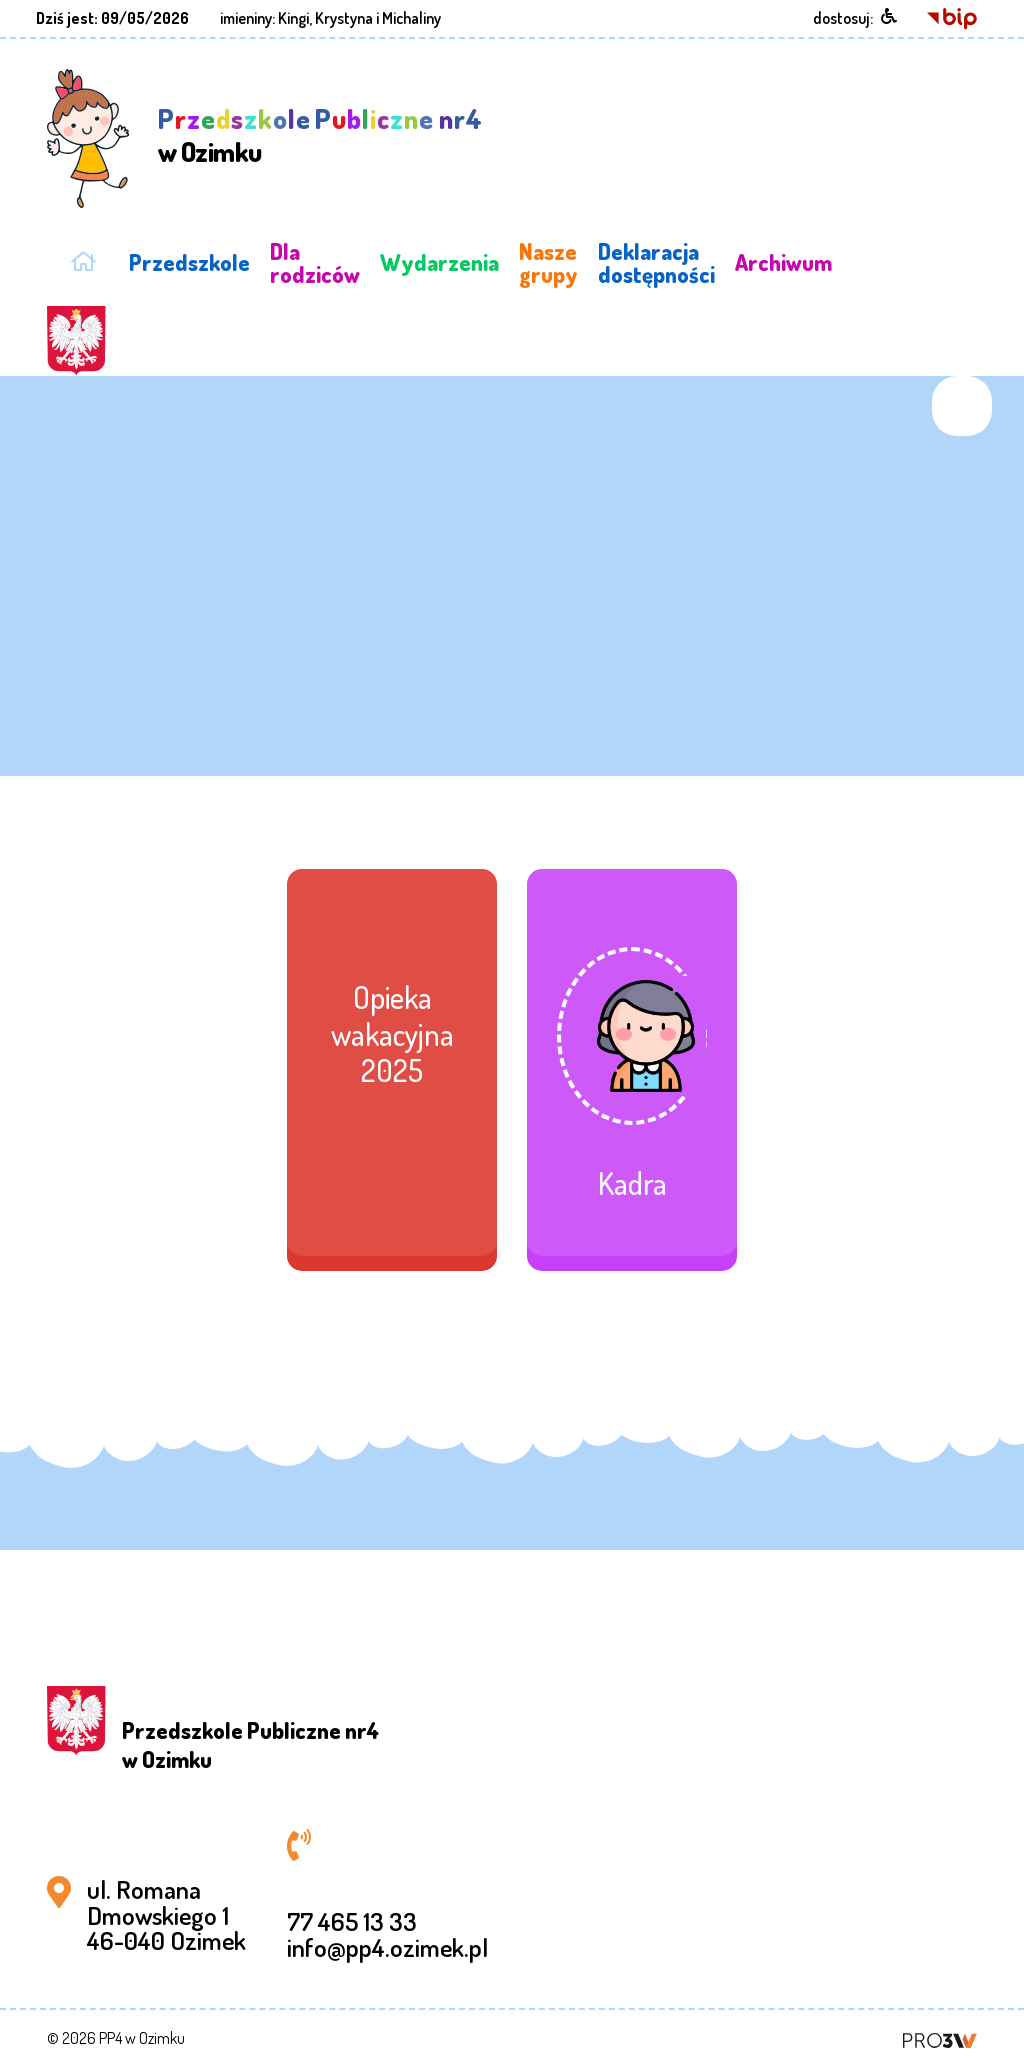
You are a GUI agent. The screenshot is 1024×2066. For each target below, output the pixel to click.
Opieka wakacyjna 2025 (392, 1033)
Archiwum (783, 262)
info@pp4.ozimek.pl (387, 1947)
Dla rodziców (315, 262)
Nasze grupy (548, 262)
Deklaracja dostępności (656, 262)
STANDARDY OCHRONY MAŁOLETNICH (920, 262)
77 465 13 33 (352, 1921)
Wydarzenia (439, 262)
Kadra (632, 1183)
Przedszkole (189, 262)
